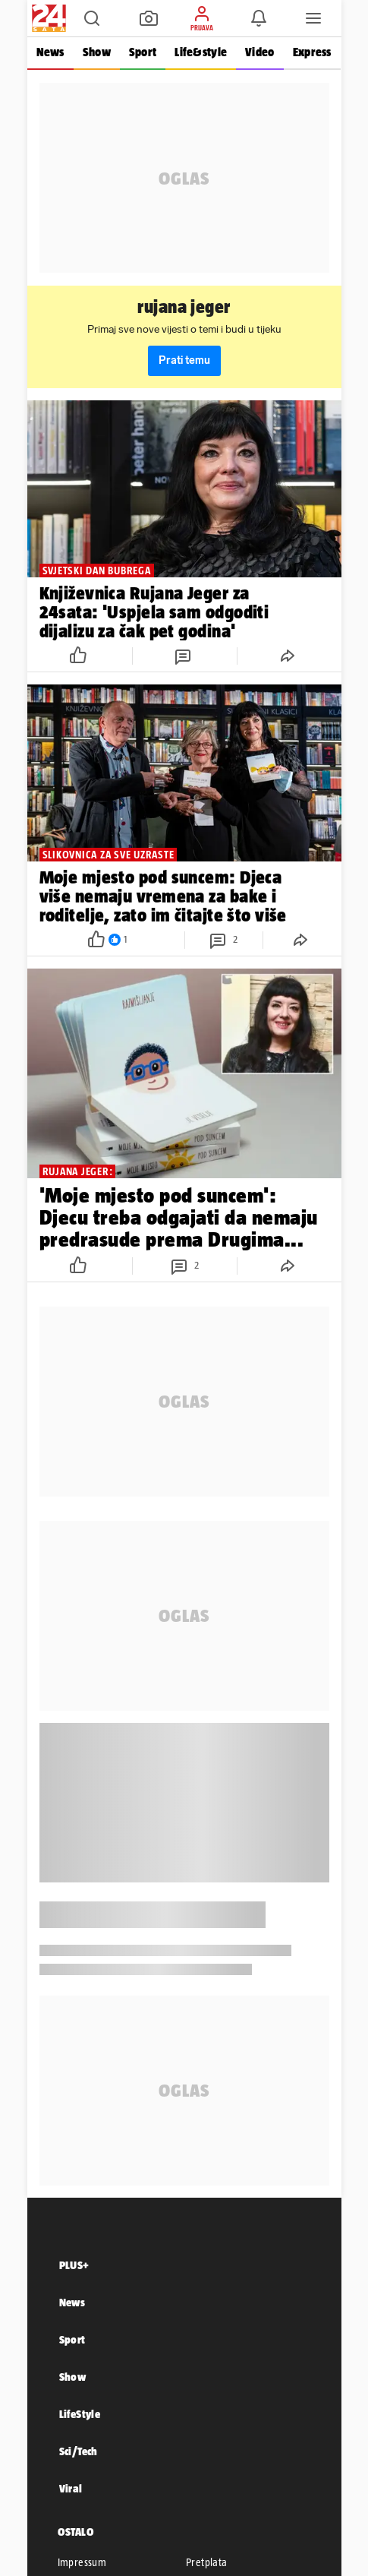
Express (312, 52)
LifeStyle (80, 2413)
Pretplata (207, 2562)
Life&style (201, 52)
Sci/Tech (78, 2451)
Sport (142, 52)
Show (97, 52)
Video (259, 52)
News (50, 52)
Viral (71, 2488)
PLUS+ (74, 2264)
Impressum (82, 2562)
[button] (92, 18)
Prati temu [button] (184, 360)
